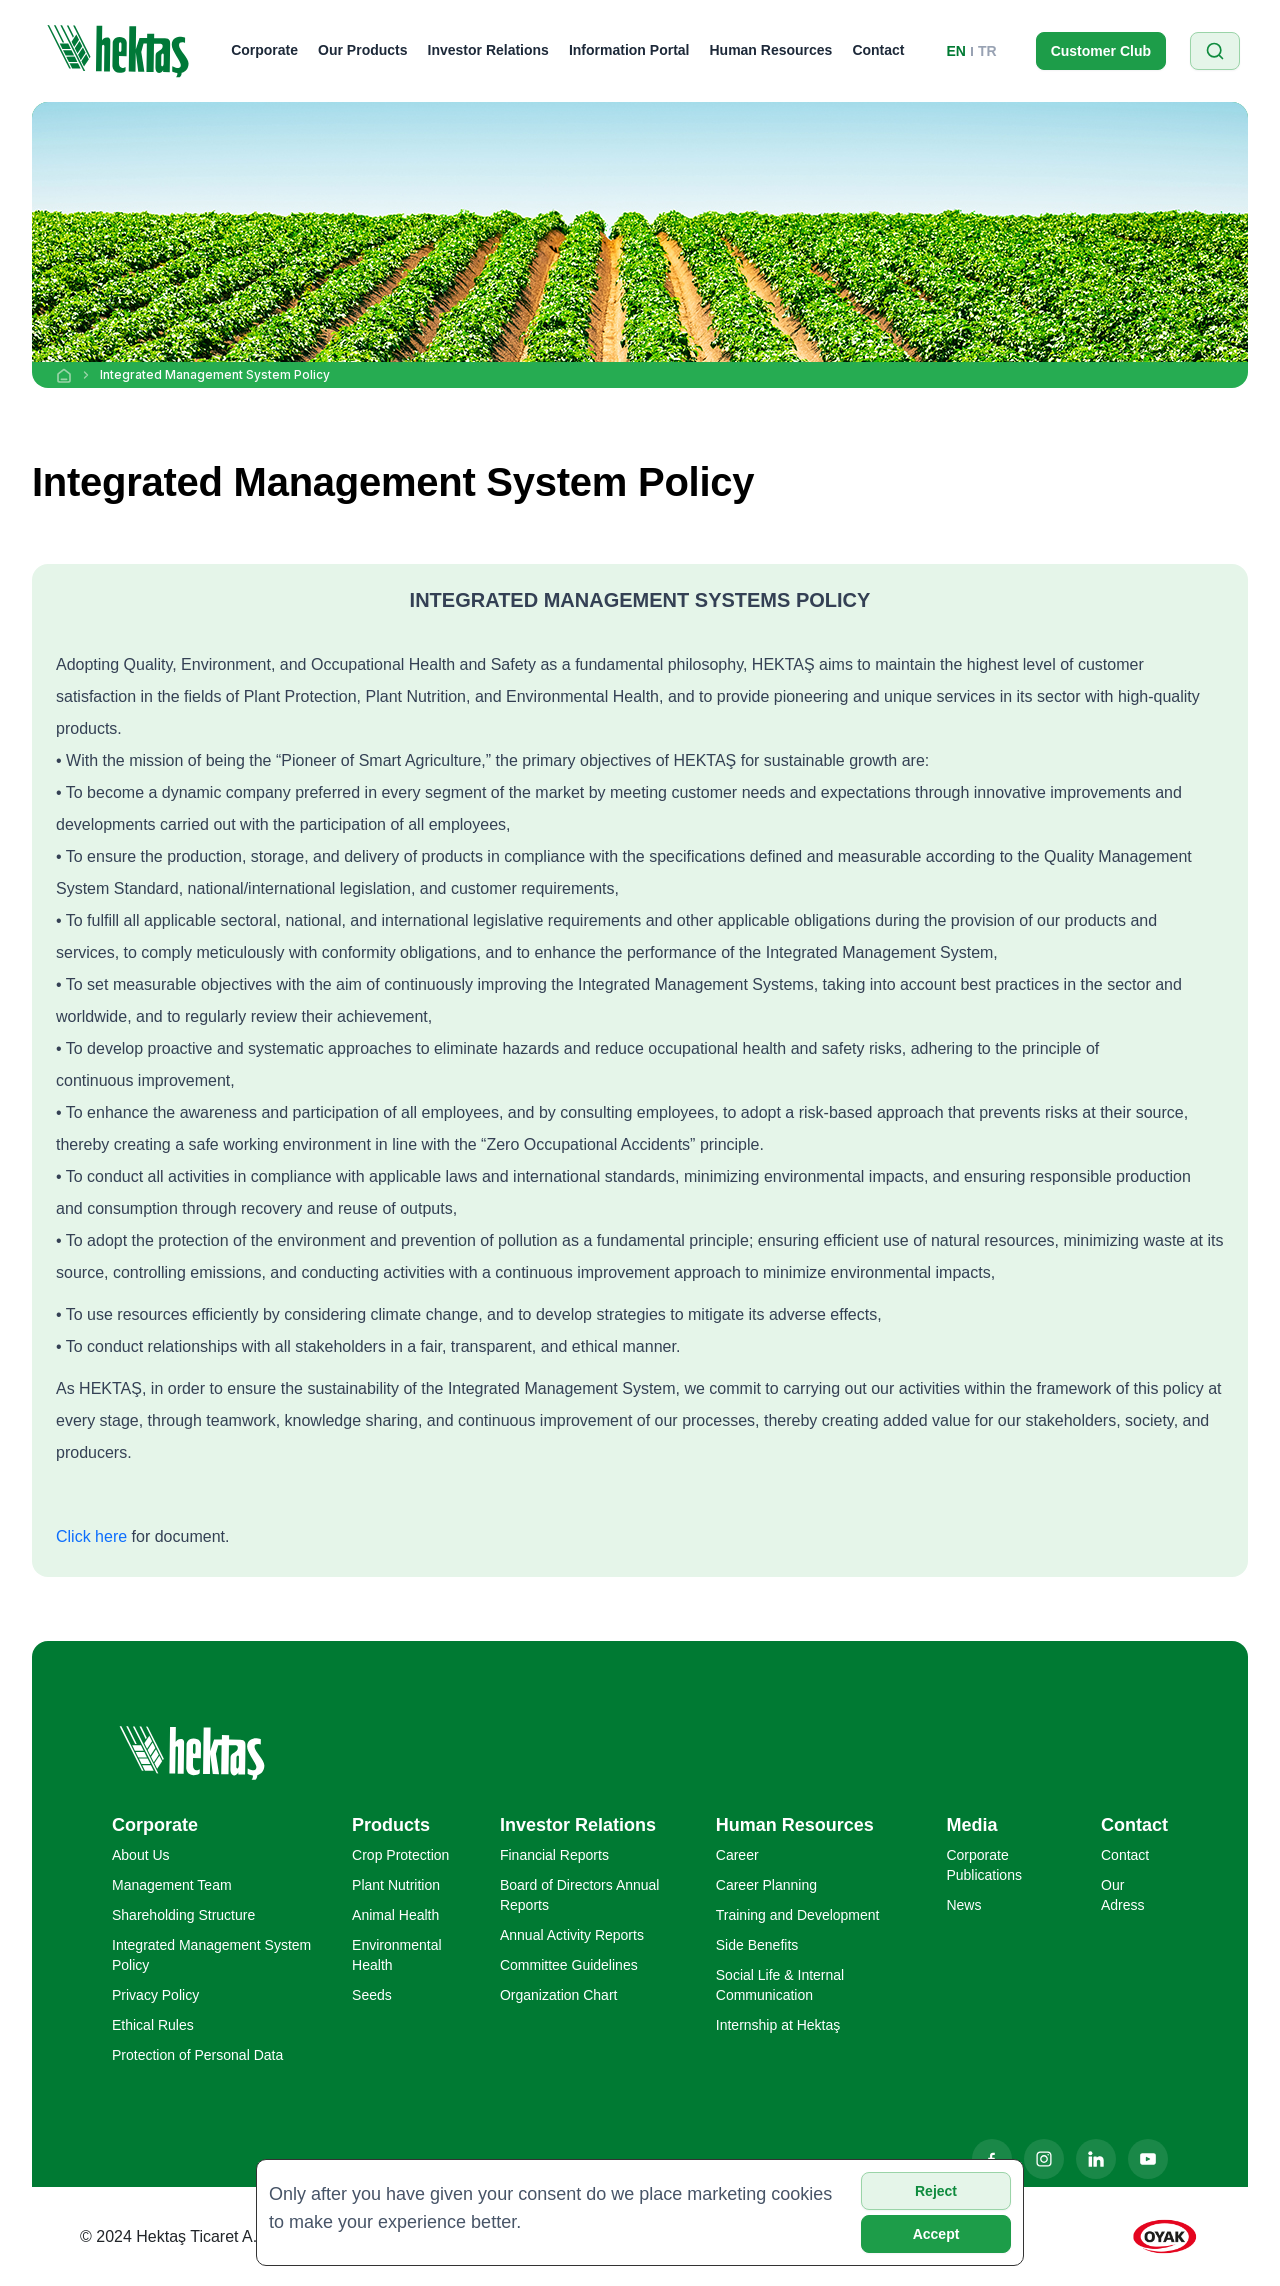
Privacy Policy (155, 1995)
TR (987, 51)
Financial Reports (554, 1855)
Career (737, 1855)
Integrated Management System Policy (215, 374)
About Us (141, 1855)
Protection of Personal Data (197, 2055)
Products (391, 1825)
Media (971, 1825)
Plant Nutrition (396, 1885)
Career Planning (766, 1885)
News (963, 1905)
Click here (91, 1536)
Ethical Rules (153, 2025)
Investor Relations (488, 50)
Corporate (264, 50)
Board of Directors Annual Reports (580, 1895)
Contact (878, 50)
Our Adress (1123, 1895)
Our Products (362, 50)
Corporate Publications (984, 1865)
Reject (936, 2191)
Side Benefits (757, 1945)
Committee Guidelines (569, 1965)
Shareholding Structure (183, 1915)
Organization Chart (559, 1995)
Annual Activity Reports (572, 1935)
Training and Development (798, 1915)
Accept (936, 2234)
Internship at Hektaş (778, 2025)
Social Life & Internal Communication (780, 1985)
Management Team (172, 1885)
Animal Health (395, 1915)
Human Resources (770, 50)
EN (956, 51)
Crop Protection (400, 1855)
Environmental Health (397, 1955)
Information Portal (629, 50)
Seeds (372, 1995)
